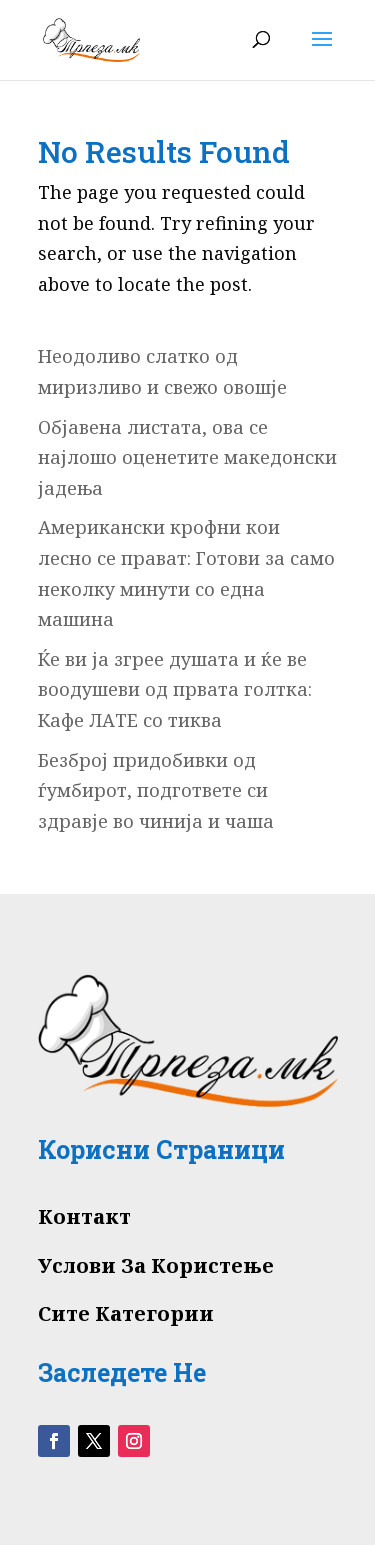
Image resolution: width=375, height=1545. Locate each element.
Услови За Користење (156, 1265)
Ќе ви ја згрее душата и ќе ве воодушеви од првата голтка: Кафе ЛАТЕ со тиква (175, 689)
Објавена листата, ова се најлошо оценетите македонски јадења (187, 457)
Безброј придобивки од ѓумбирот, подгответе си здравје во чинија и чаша (156, 790)
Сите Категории (126, 1313)
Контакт (84, 1216)
